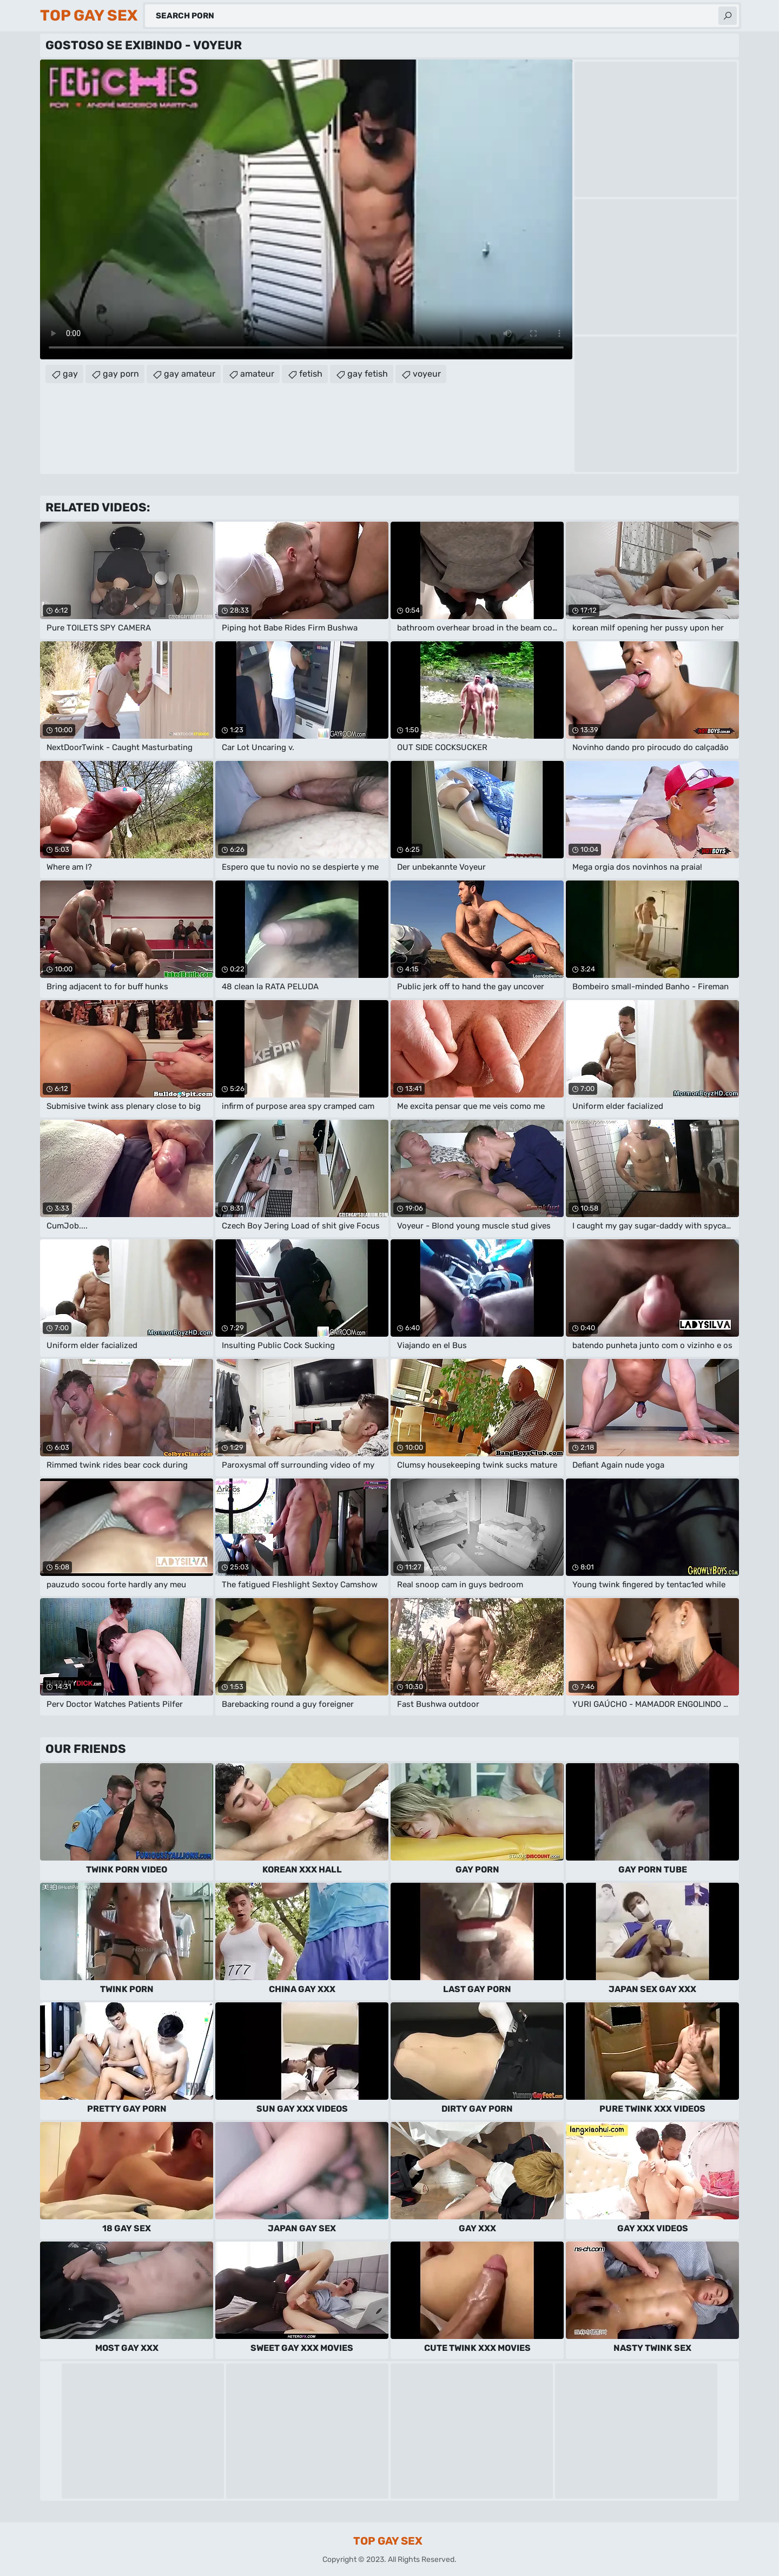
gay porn (121, 374)
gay (70, 374)
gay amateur (189, 374)
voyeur (427, 374)
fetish (310, 374)
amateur (257, 374)
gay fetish (367, 374)
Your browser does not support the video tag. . (306, 209)
